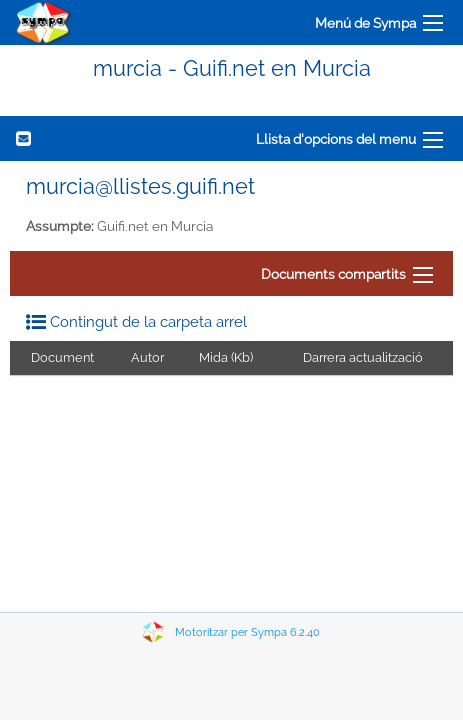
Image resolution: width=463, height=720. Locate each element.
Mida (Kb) (226, 357)
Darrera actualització (363, 357)
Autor (147, 357)
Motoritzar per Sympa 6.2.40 (247, 632)
